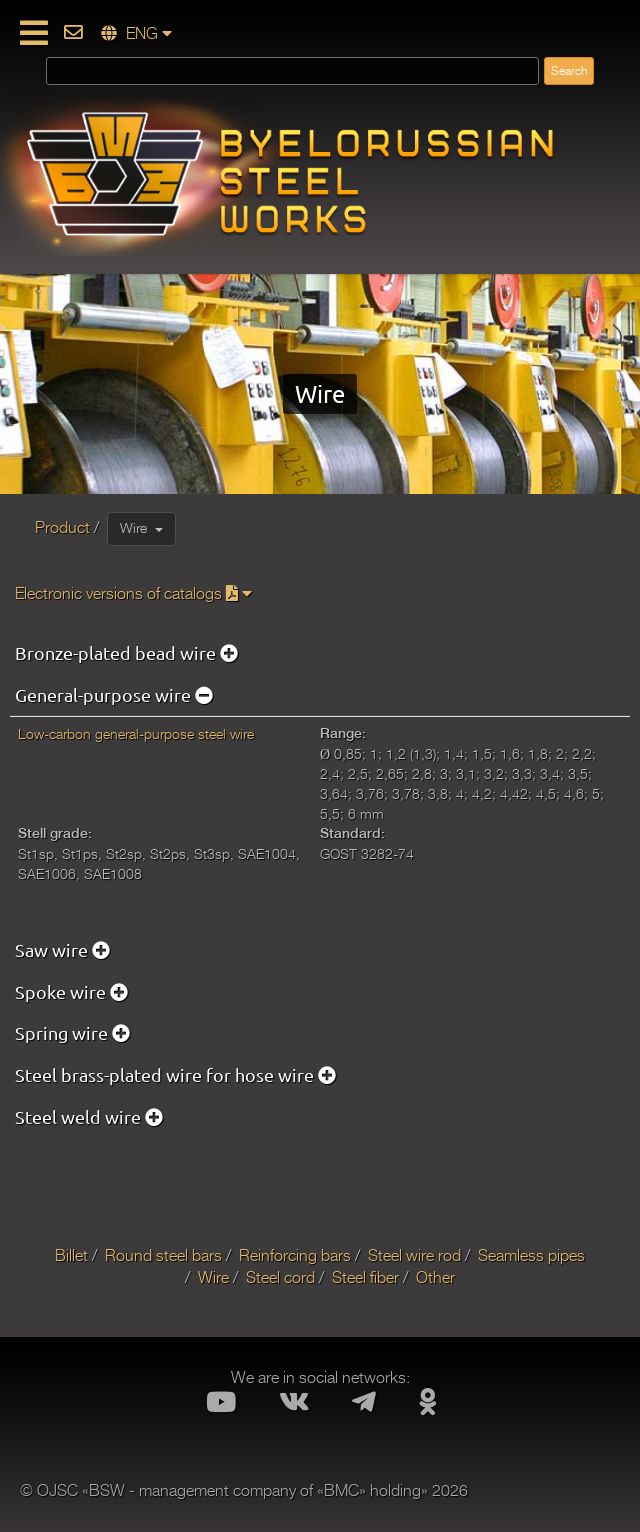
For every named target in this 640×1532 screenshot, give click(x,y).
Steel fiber (365, 1278)
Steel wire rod (414, 1256)
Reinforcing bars (295, 1256)
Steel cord (280, 1278)
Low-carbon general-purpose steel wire (136, 734)
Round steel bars (163, 1256)
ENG (136, 34)
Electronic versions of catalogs (133, 594)
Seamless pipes (531, 1256)
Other (435, 1278)
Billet (71, 1256)
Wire (141, 528)
